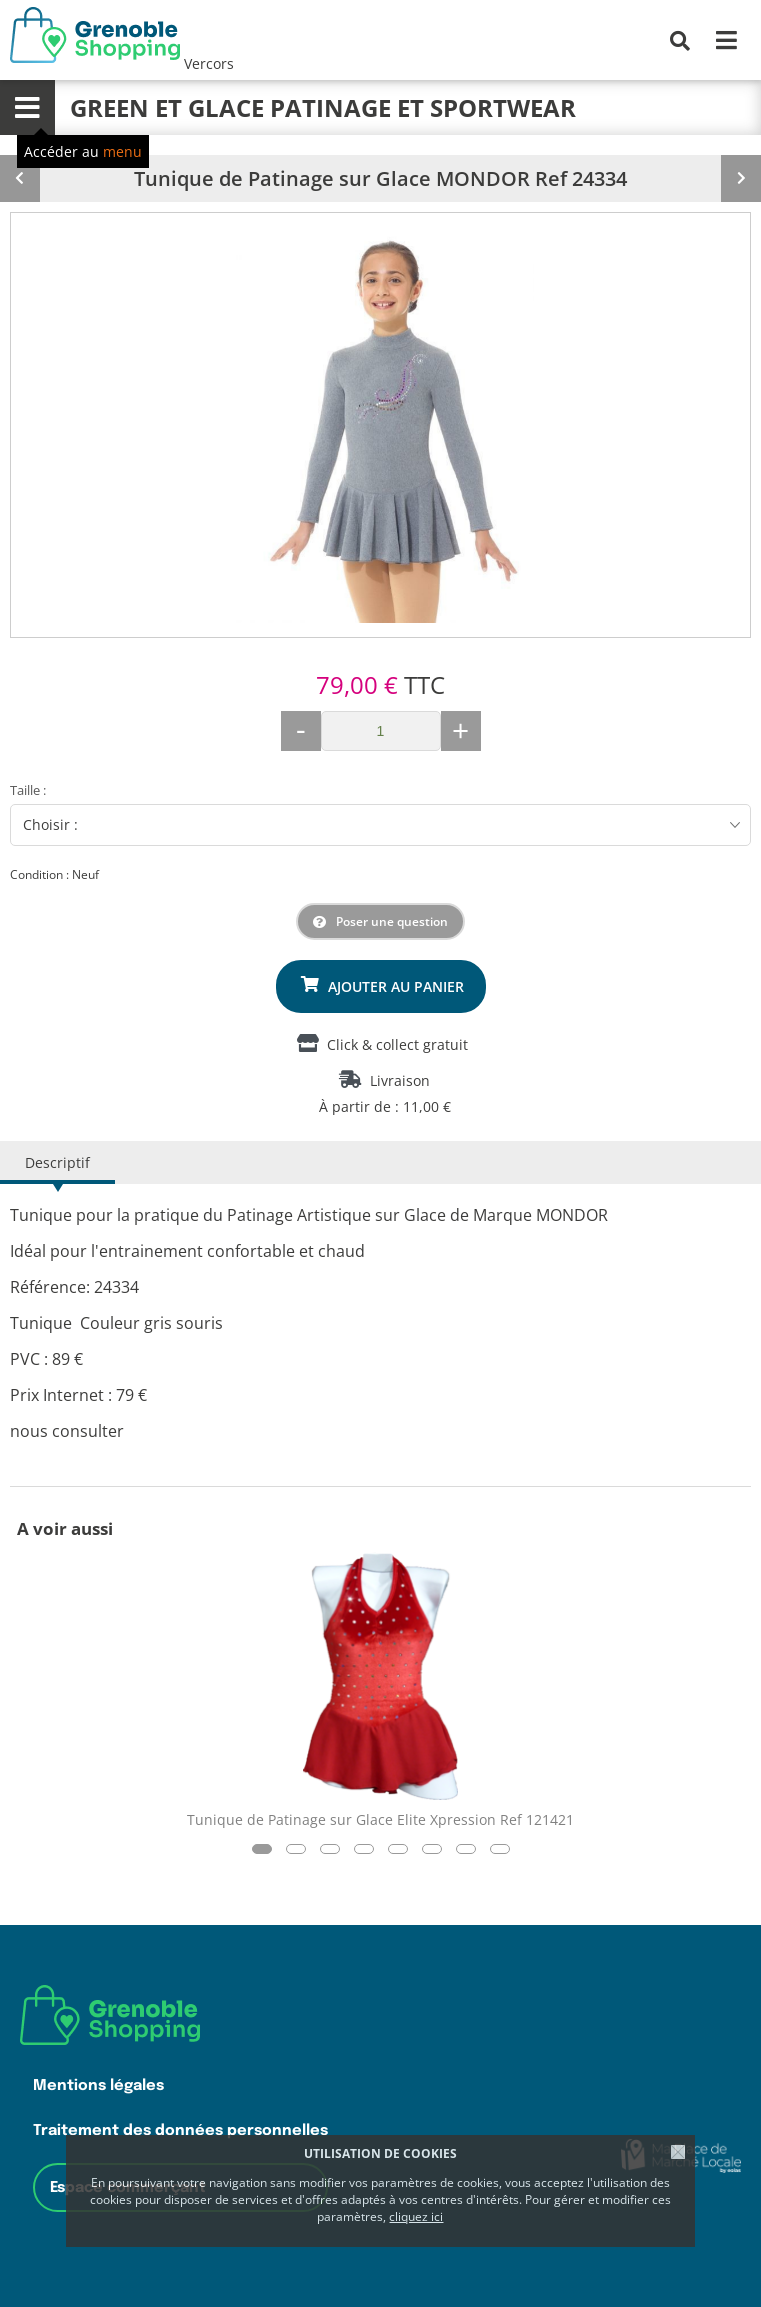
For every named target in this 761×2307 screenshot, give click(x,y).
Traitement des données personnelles (180, 2130)
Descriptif (57, 1162)
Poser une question (392, 921)
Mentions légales (98, 2085)
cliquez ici (416, 2216)
